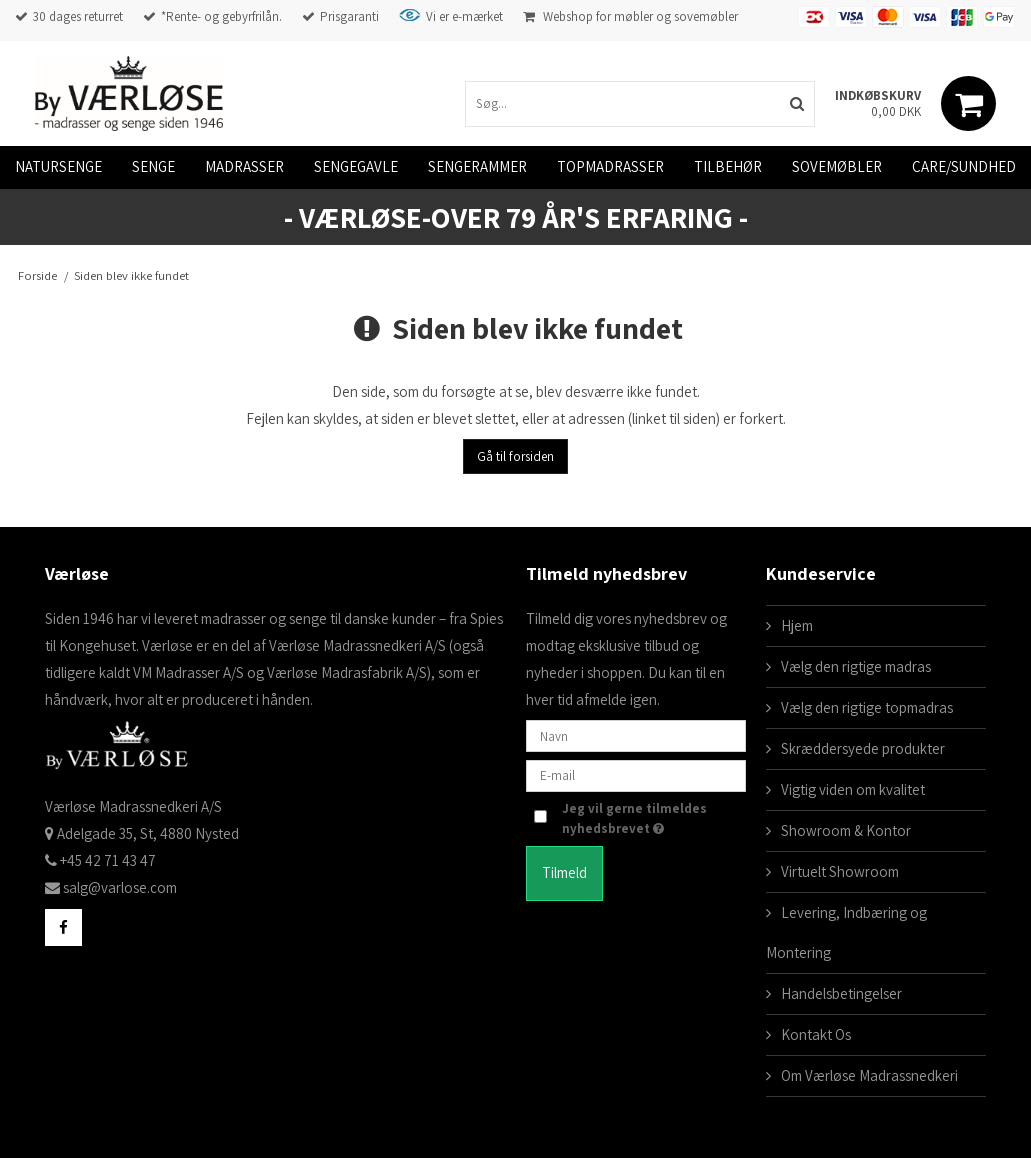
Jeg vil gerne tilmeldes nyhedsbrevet (651, 818)
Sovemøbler (837, 166)
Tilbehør (728, 166)
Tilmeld (564, 872)
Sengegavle (356, 166)
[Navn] (636, 734)
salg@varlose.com (120, 887)
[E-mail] (636, 774)
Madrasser (244, 166)
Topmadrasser (610, 166)
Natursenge (58, 166)
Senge (153, 166)
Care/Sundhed (964, 166)
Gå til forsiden (515, 456)
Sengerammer (477, 166)
